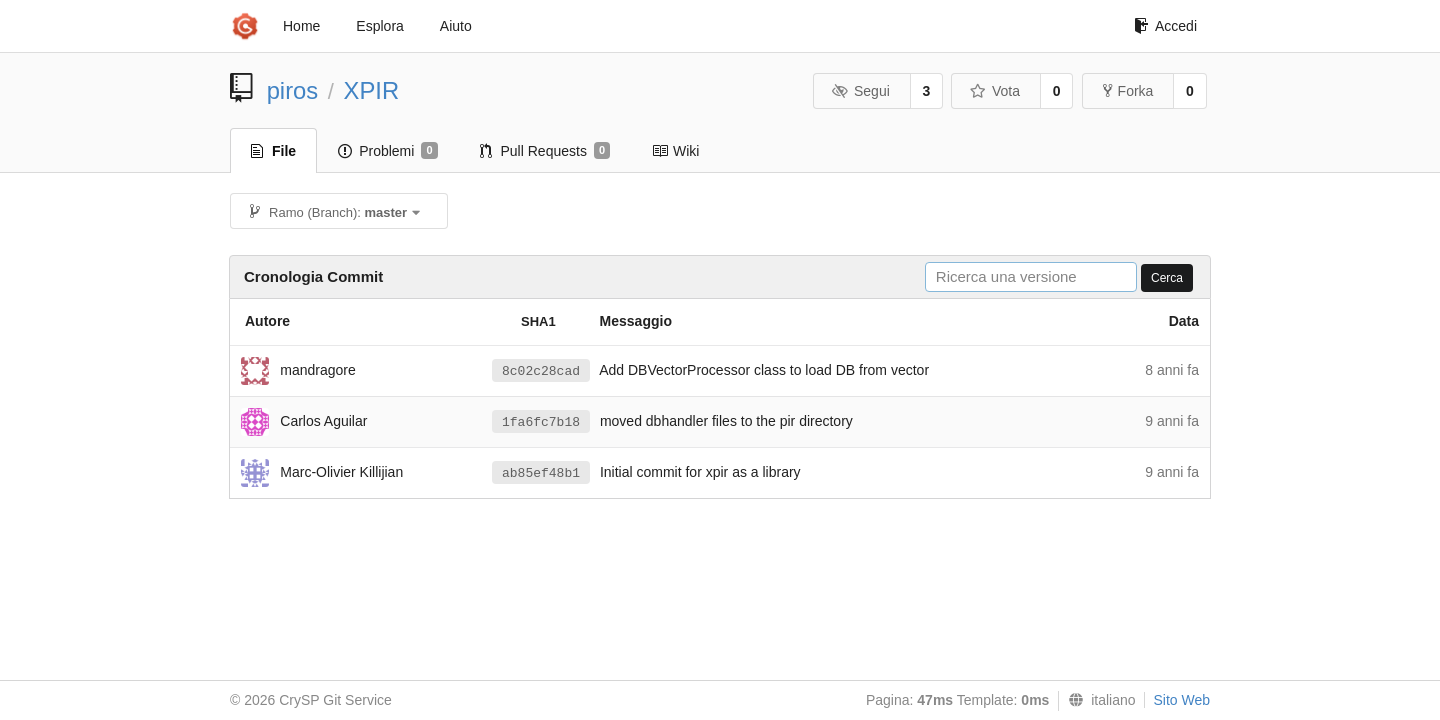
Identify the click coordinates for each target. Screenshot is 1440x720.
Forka (1128, 91)
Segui (860, 91)
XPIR (372, 90)
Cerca (1167, 278)
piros (293, 90)
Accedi (1165, 26)
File (273, 151)
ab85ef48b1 (541, 473)
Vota (994, 91)
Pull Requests (545, 151)
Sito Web (1181, 700)
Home (301, 26)
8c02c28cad (541, 371)
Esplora (379, 26)
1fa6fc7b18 (541, 422)
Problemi (387, 151)
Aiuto (456, 26)
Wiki (675, 151)
